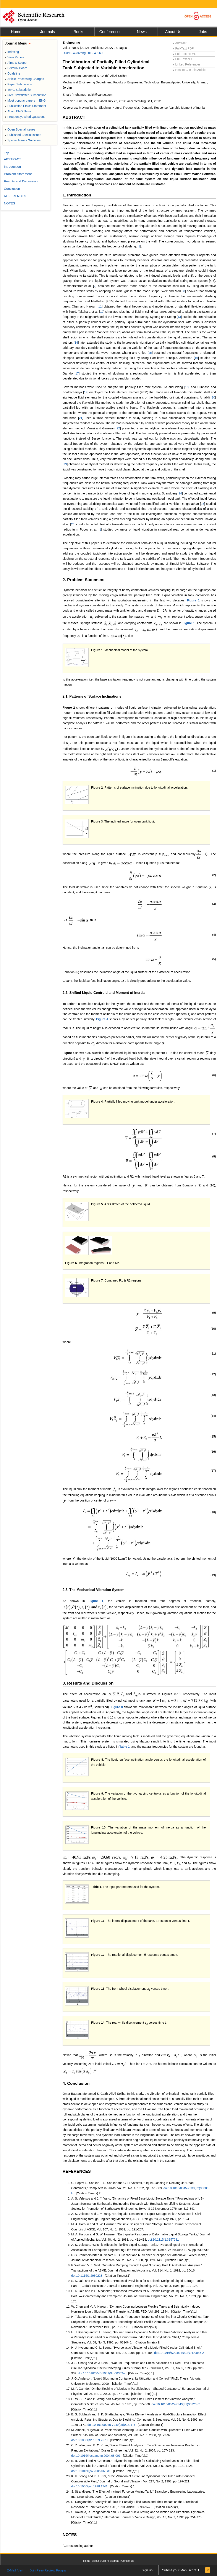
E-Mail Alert (15, 2570)
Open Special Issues (20, 129)
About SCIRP (100, 2560)
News (142, 32)
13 (179, 317)
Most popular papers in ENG (25, 100)
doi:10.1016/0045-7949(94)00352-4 (102, 2373)
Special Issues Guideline (23, 140)
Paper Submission (18, 84)
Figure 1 (193, 600)
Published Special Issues (23, 135)
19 (85, 392)
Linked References (187, 64)
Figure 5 (68, 1053)
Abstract (179, 43)
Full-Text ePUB (184, 59)
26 (72, 524)
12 (102, 311)
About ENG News (18, 111)
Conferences (110, 32)
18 (187, 387)
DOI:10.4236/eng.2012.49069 (83, 53)
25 (202, 503)
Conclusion (12, 188)
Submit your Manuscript (179, 2570)
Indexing (12, 52)
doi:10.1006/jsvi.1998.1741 (89, 2486)
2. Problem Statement (84, 579)
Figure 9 (97, 1793)
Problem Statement (18, 174)
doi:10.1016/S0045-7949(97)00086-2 (179, 2352)
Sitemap (114, 2560)
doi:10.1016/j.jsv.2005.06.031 (91, 2471)
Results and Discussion (21, 181)
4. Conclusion (76, 2083)
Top (6, 153)
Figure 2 (69, 707)
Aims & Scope (15, 62)
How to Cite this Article (189, 70)
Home (16, 32)
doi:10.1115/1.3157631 (163, 2239)
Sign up (147, 2570)
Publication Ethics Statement (25, 106)
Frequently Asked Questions (25, 116)
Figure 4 (102, 1019)
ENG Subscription (18, 89)
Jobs (203, 32)
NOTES (70, 2534)
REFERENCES (77, 2171)
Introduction (12, 166)
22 (118, 428)
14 (76, 342)
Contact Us (127, 2560)
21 (81, 418)
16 (196, 358)
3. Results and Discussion (88, 1683)
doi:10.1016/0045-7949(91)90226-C (175, 2404)
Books (78, 32)
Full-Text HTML (184, 54)
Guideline (12, 73)
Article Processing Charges (24, 79)
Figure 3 (97, 821)
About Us (173, 32)
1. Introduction (77, 195)
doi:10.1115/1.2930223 (86, 2275)
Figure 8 (117, 1707)
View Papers (14, 57)
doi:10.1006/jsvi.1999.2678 (89, 2440)
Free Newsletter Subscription (25, 95)
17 (77, 373)
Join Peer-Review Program (49, 2570)
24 (180, 493)
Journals (47, 32)
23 (65, 464)
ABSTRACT (74, 117)
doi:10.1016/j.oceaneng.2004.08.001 (95, 2455)
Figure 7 (97, 1280)
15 (150, 352)
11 (100, 306)
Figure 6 (71, 1263)
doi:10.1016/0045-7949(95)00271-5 (111, 2424)
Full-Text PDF (183, 48)
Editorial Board (16, 68)
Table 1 (124, 1746)
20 (213, 397)
